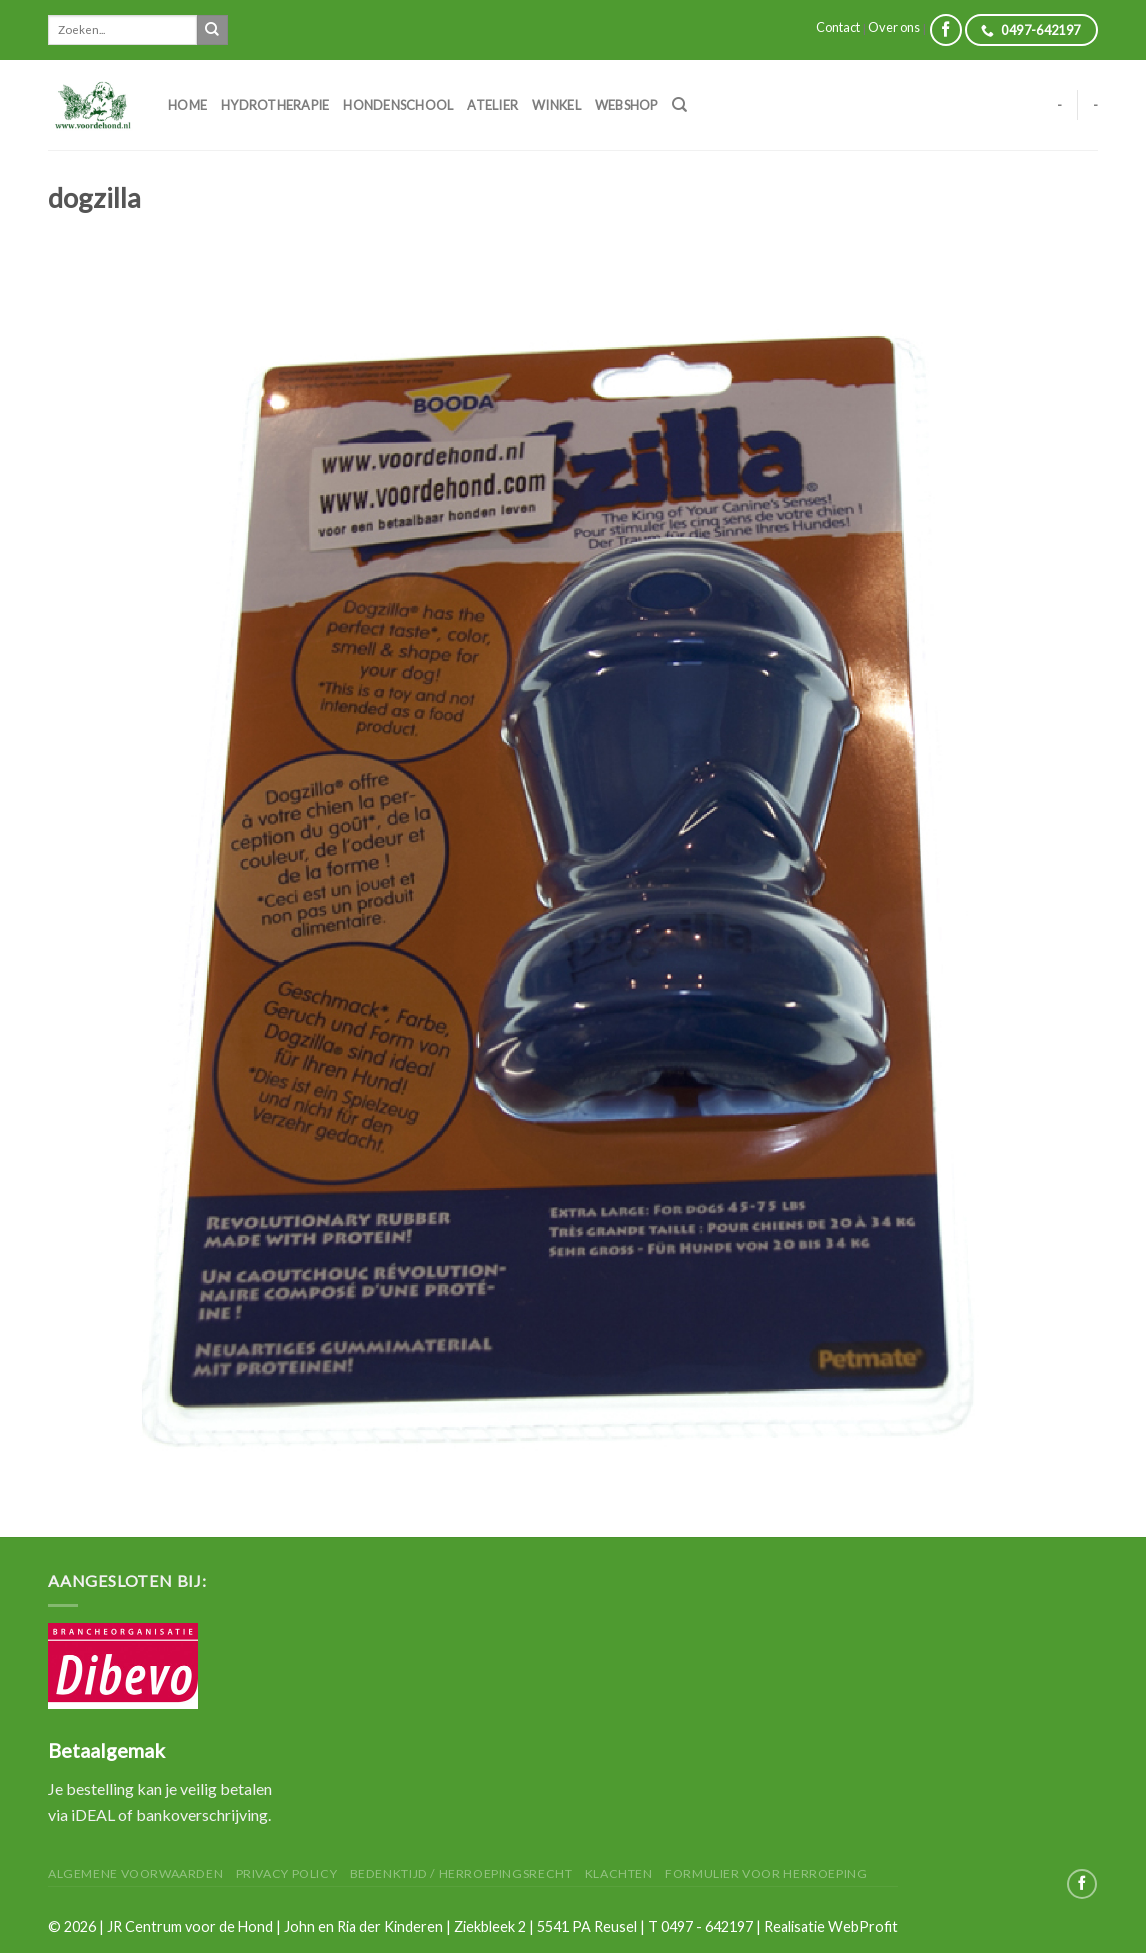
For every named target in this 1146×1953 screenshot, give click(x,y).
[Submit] (212, 30)
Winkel (556, 105)
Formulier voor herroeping (766, 1873)
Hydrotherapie (275, 105)
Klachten (619, 1873)
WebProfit (863, 1926)
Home (187, 105)
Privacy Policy (287, 1873)
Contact (838, 27)
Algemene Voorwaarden (135, 1873)
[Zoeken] (679, 105)
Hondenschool (398, 105)
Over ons (894, 27)
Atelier (492, 105)
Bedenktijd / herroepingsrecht (461, 1873)
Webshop (626, 105)
